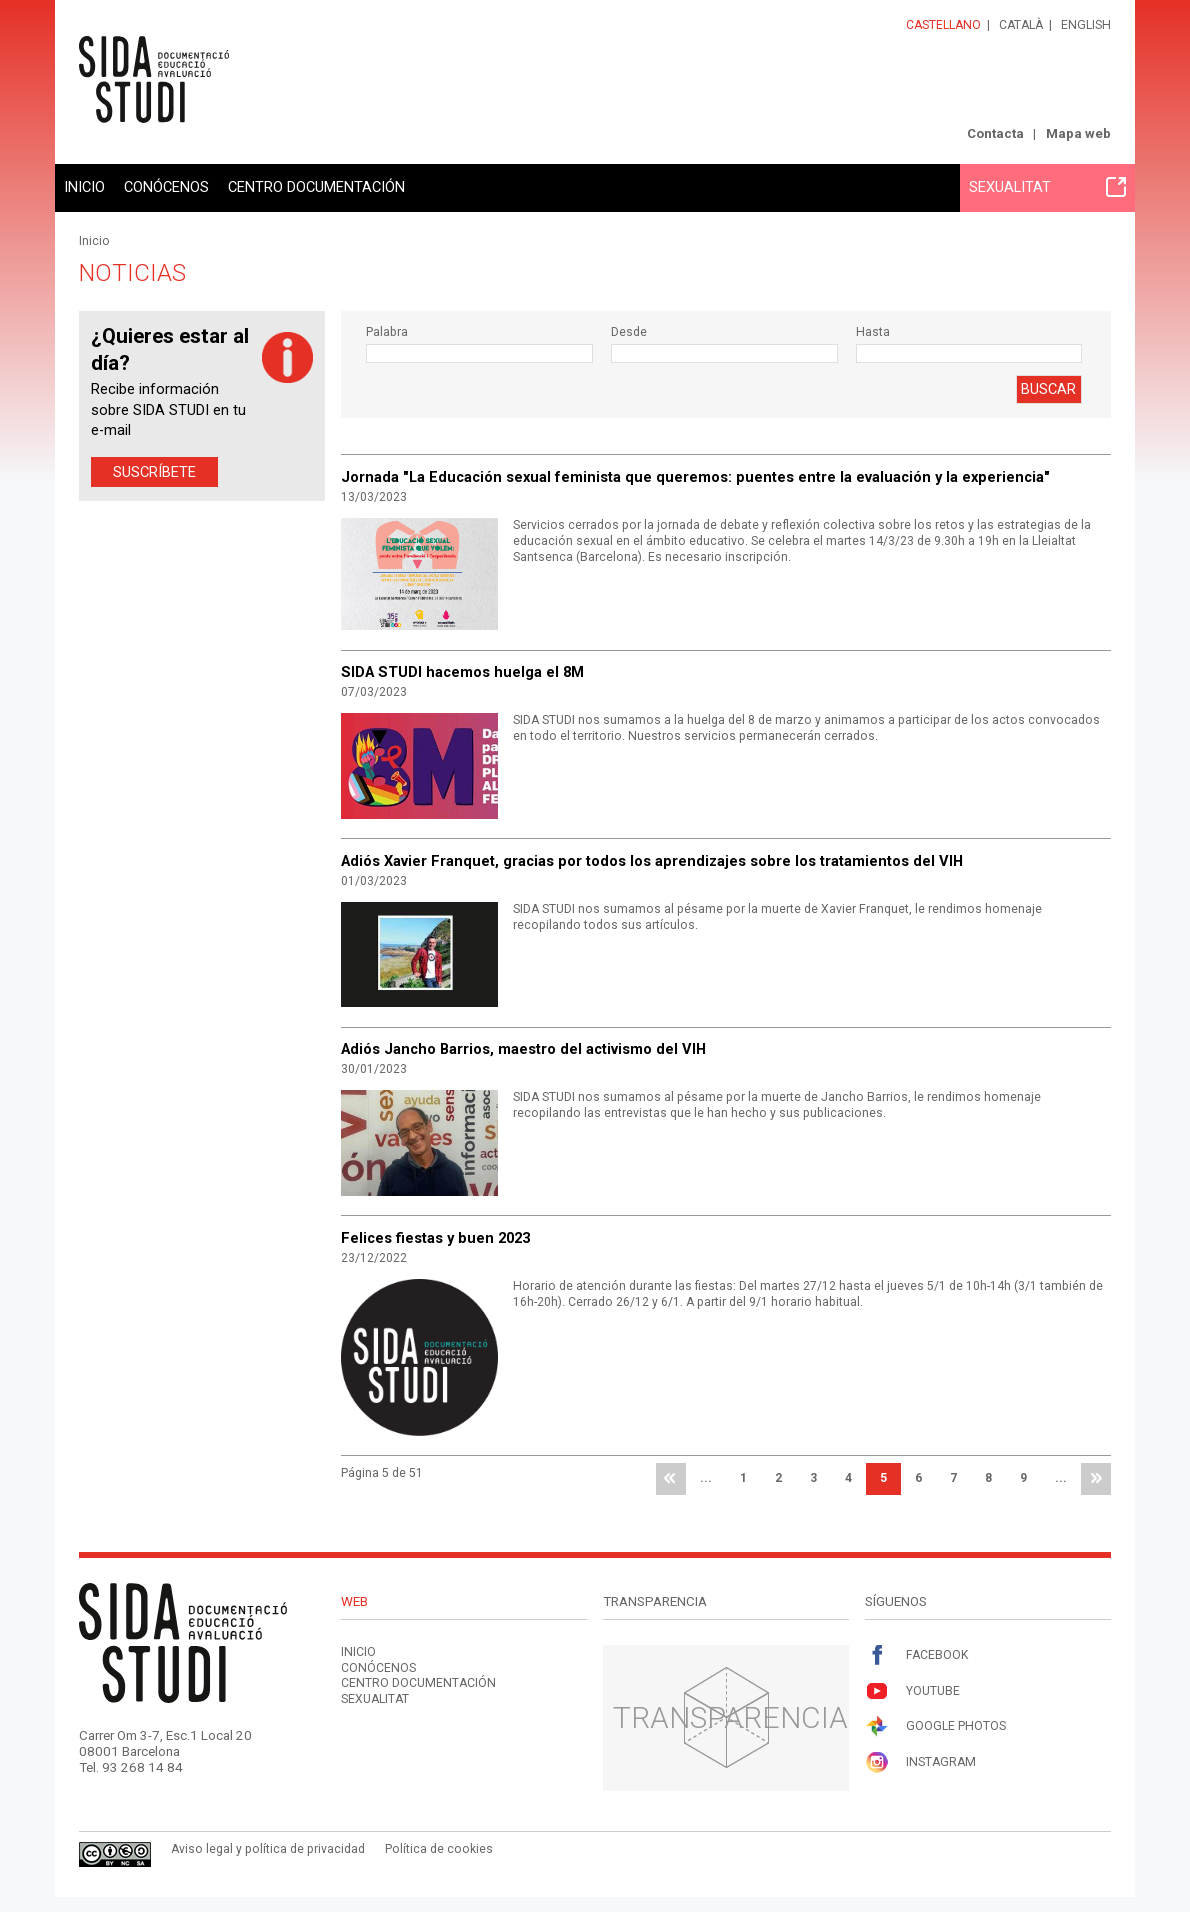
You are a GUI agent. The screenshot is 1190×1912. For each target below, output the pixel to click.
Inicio (84, 187)
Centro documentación (316, 187)
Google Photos (935, 1726)
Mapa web (1078, 133)
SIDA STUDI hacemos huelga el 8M (462, 672)
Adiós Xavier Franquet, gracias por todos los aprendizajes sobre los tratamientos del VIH (652, 861)
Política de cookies (439, 1849)
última (1096, 1479)
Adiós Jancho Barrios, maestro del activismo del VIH (523, 1049)
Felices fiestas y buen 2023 (435, 1238)
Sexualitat (1047, 187)
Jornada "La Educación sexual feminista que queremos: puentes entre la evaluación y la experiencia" (695, 477)
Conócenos (166, 187)
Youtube (912, 1691)
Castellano (943, 25)
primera (671, 1479)
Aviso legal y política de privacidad (268, 1849)
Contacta (995, 133)
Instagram (920, 1762)
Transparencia (730, 1717)
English (1086, 25)
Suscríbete (154, 472)
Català (1021, 25)
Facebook (916, 1655)
